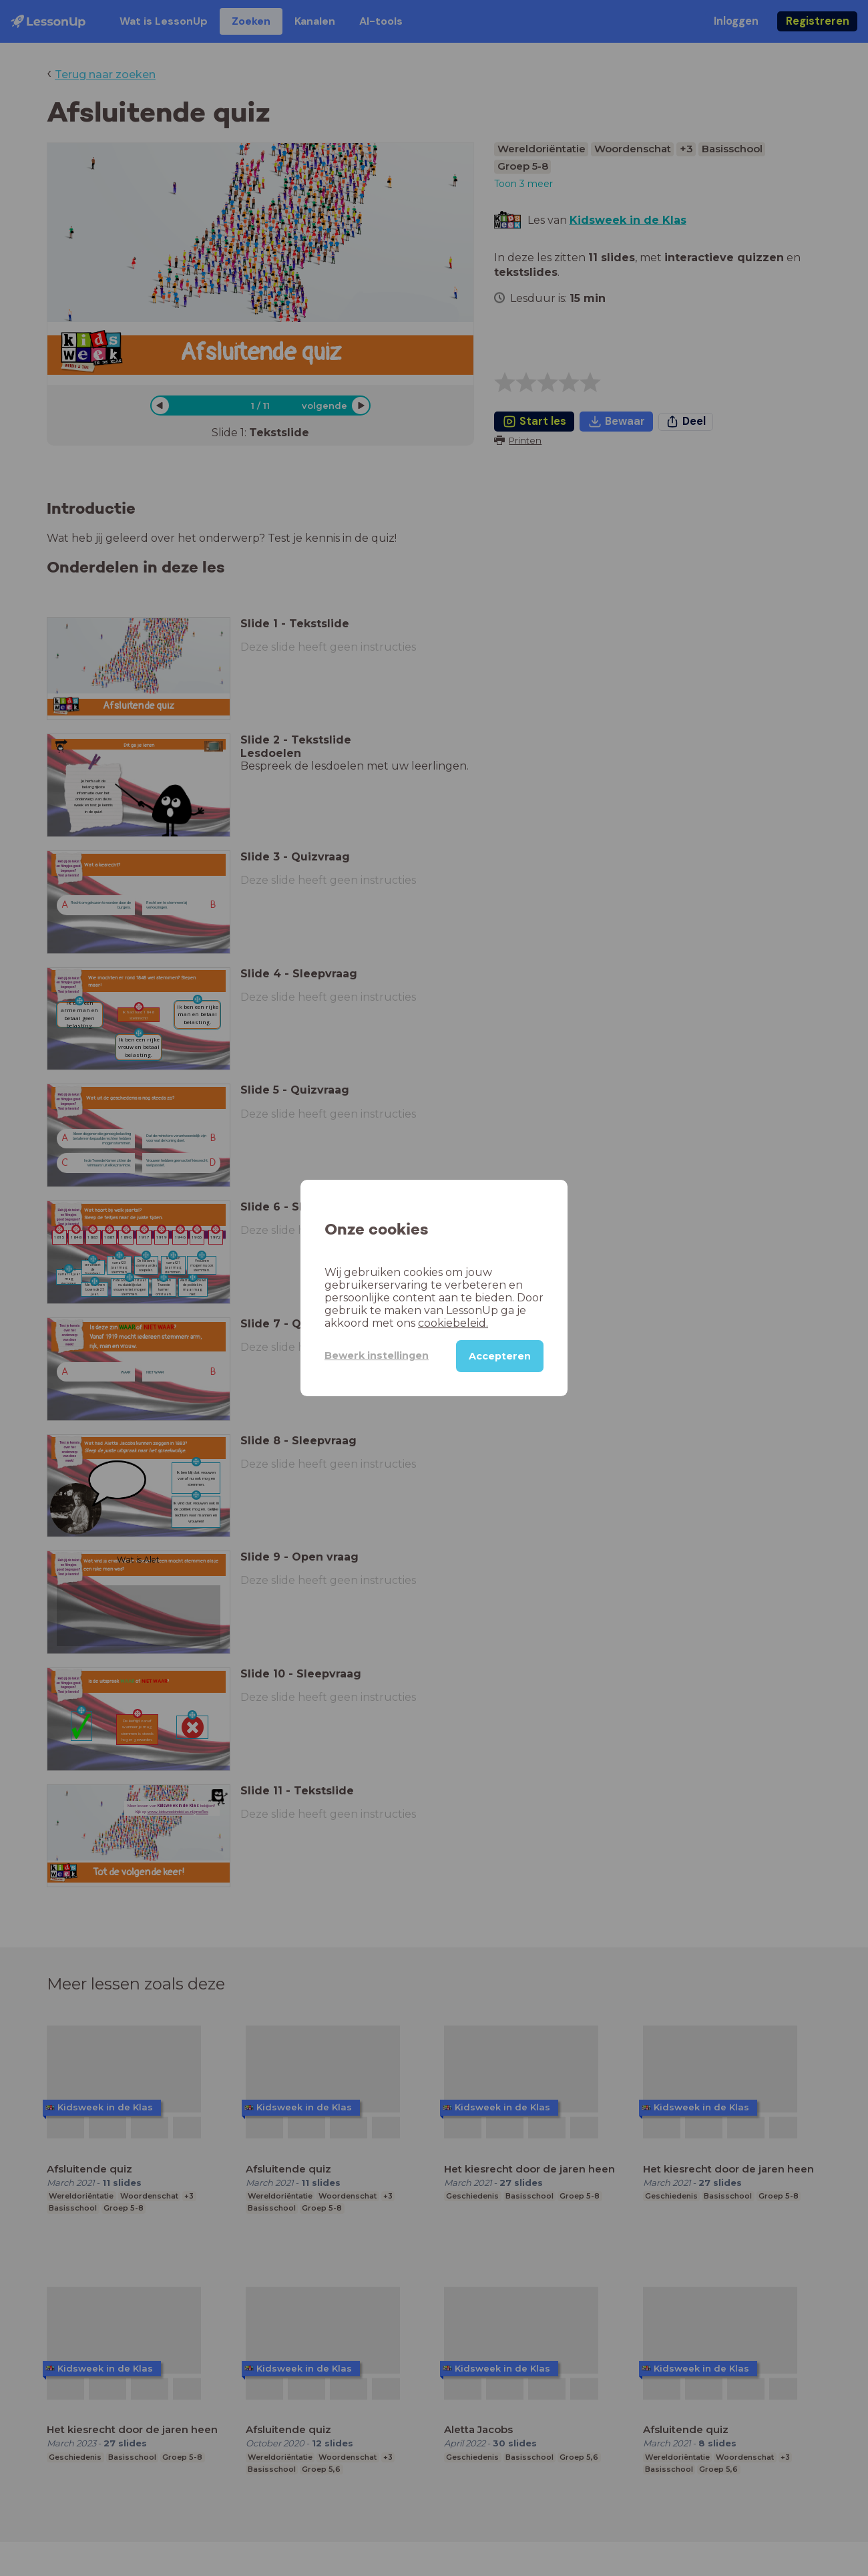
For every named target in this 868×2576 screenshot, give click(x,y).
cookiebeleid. (453, 1323)
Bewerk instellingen (376, 1355)
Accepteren (500, 1356)
